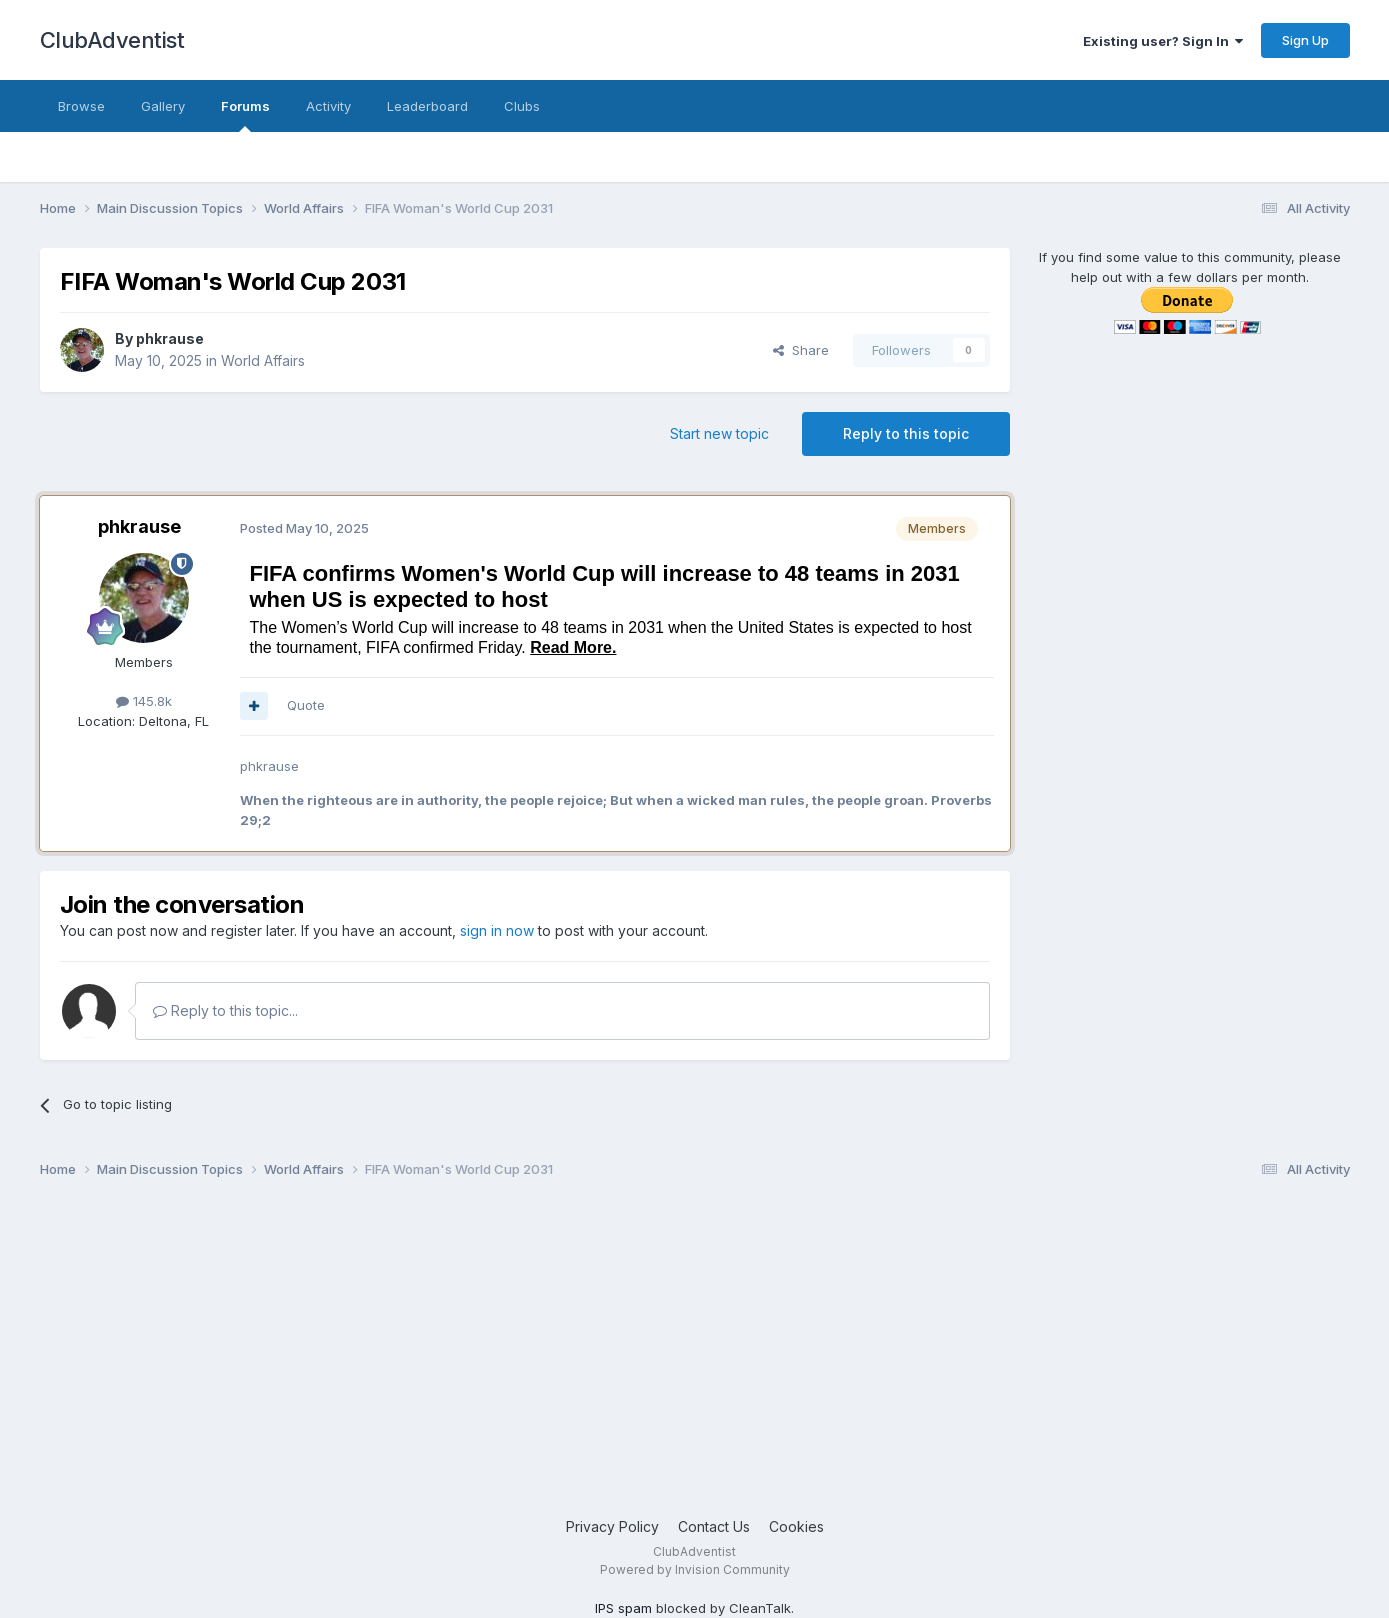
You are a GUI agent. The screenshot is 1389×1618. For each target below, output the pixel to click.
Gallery (163, 106)
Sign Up (1305, 40)
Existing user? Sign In (1163, 41)
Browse (81, 106)
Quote (306, 705)
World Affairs (263, 360)
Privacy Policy (612, 1526)
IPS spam (623, 1608)
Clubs (522, 106)
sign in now (497, 930)
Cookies (796, 1526)
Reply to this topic (906, 433)
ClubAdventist (112, 40)
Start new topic (719, 433)
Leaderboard (427, 106)
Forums (245, 115)
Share (801, 350)
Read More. (573, 647)
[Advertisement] (640, 1356)
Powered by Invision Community (695, 1569)
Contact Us (714, 1526)
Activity (328, 106)
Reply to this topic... (225, 1010)
